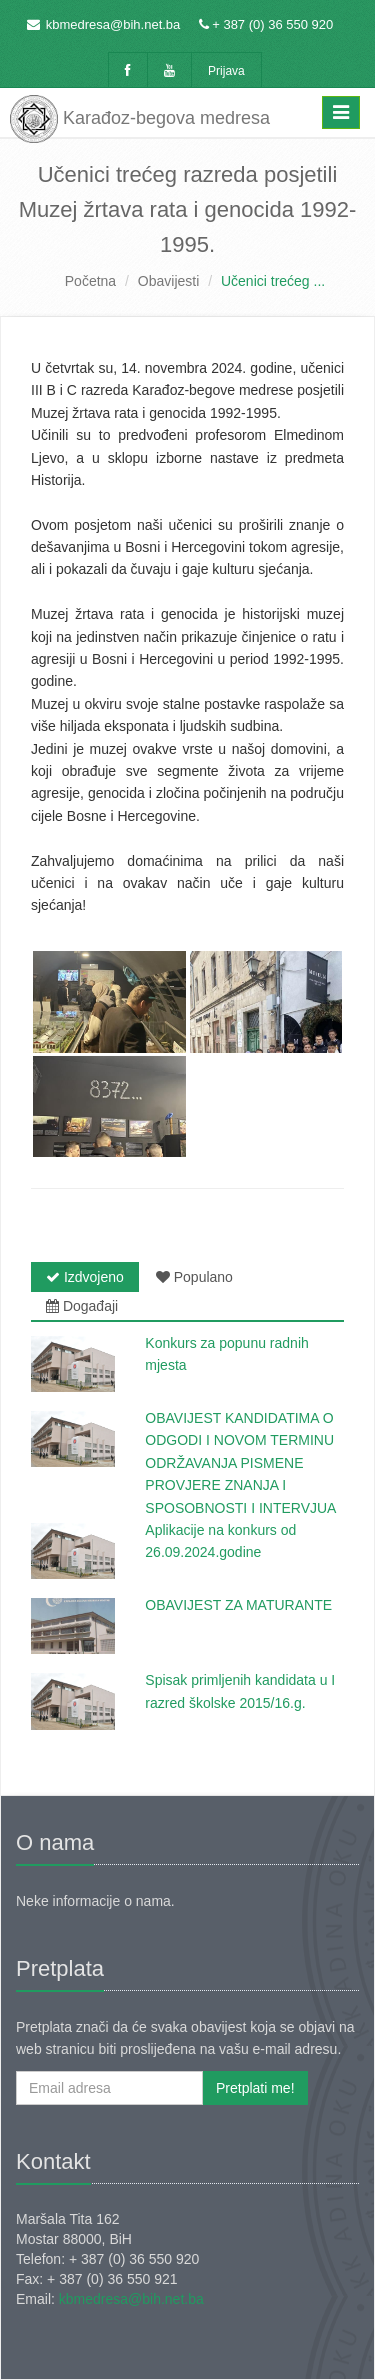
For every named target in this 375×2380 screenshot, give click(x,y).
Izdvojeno (85, 1277)
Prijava (226, 71)
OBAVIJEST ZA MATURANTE (238, 1605)
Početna (90, 281)
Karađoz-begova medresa (140, 115)
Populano (194, 1277)
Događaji (82, 1306)
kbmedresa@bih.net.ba (113, 24)
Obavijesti (168, 281)
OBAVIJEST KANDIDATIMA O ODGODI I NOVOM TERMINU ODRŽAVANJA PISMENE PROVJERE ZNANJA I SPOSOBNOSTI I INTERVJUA (240, 1463)
